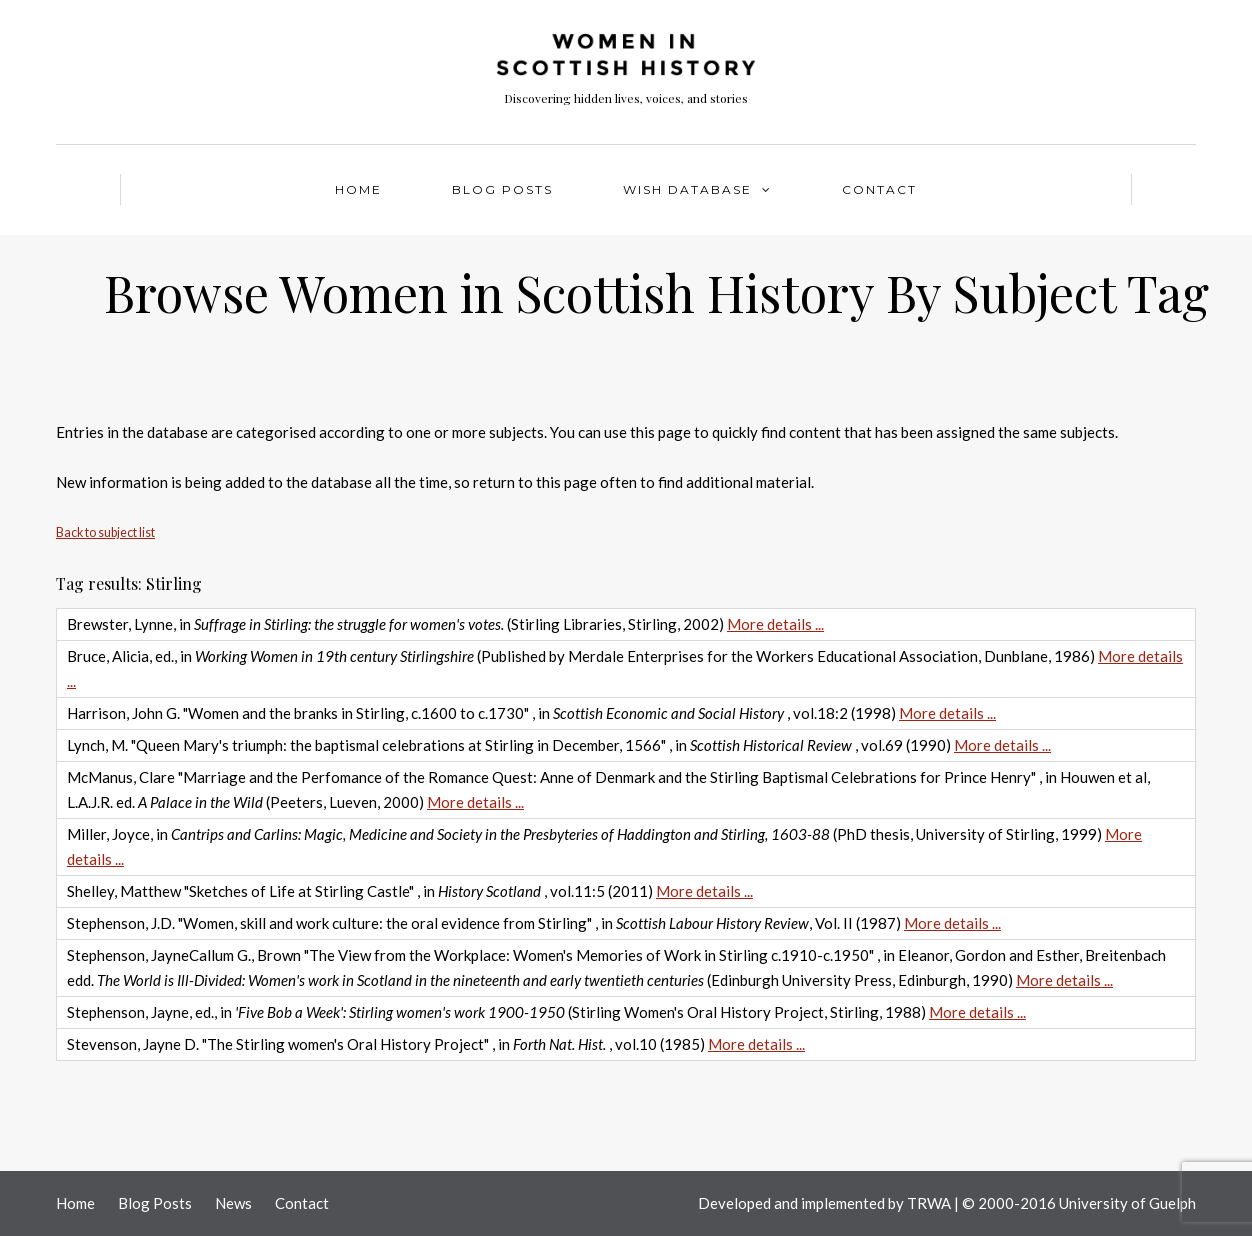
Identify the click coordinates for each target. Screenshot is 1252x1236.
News (233, 1203)
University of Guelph (1127, 1203)
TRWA (929, 1203)
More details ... (775, 624)
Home (358, 189)
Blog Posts (502, 189)
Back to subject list (105, 532)
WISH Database (687, 189)
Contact (879, 189)
